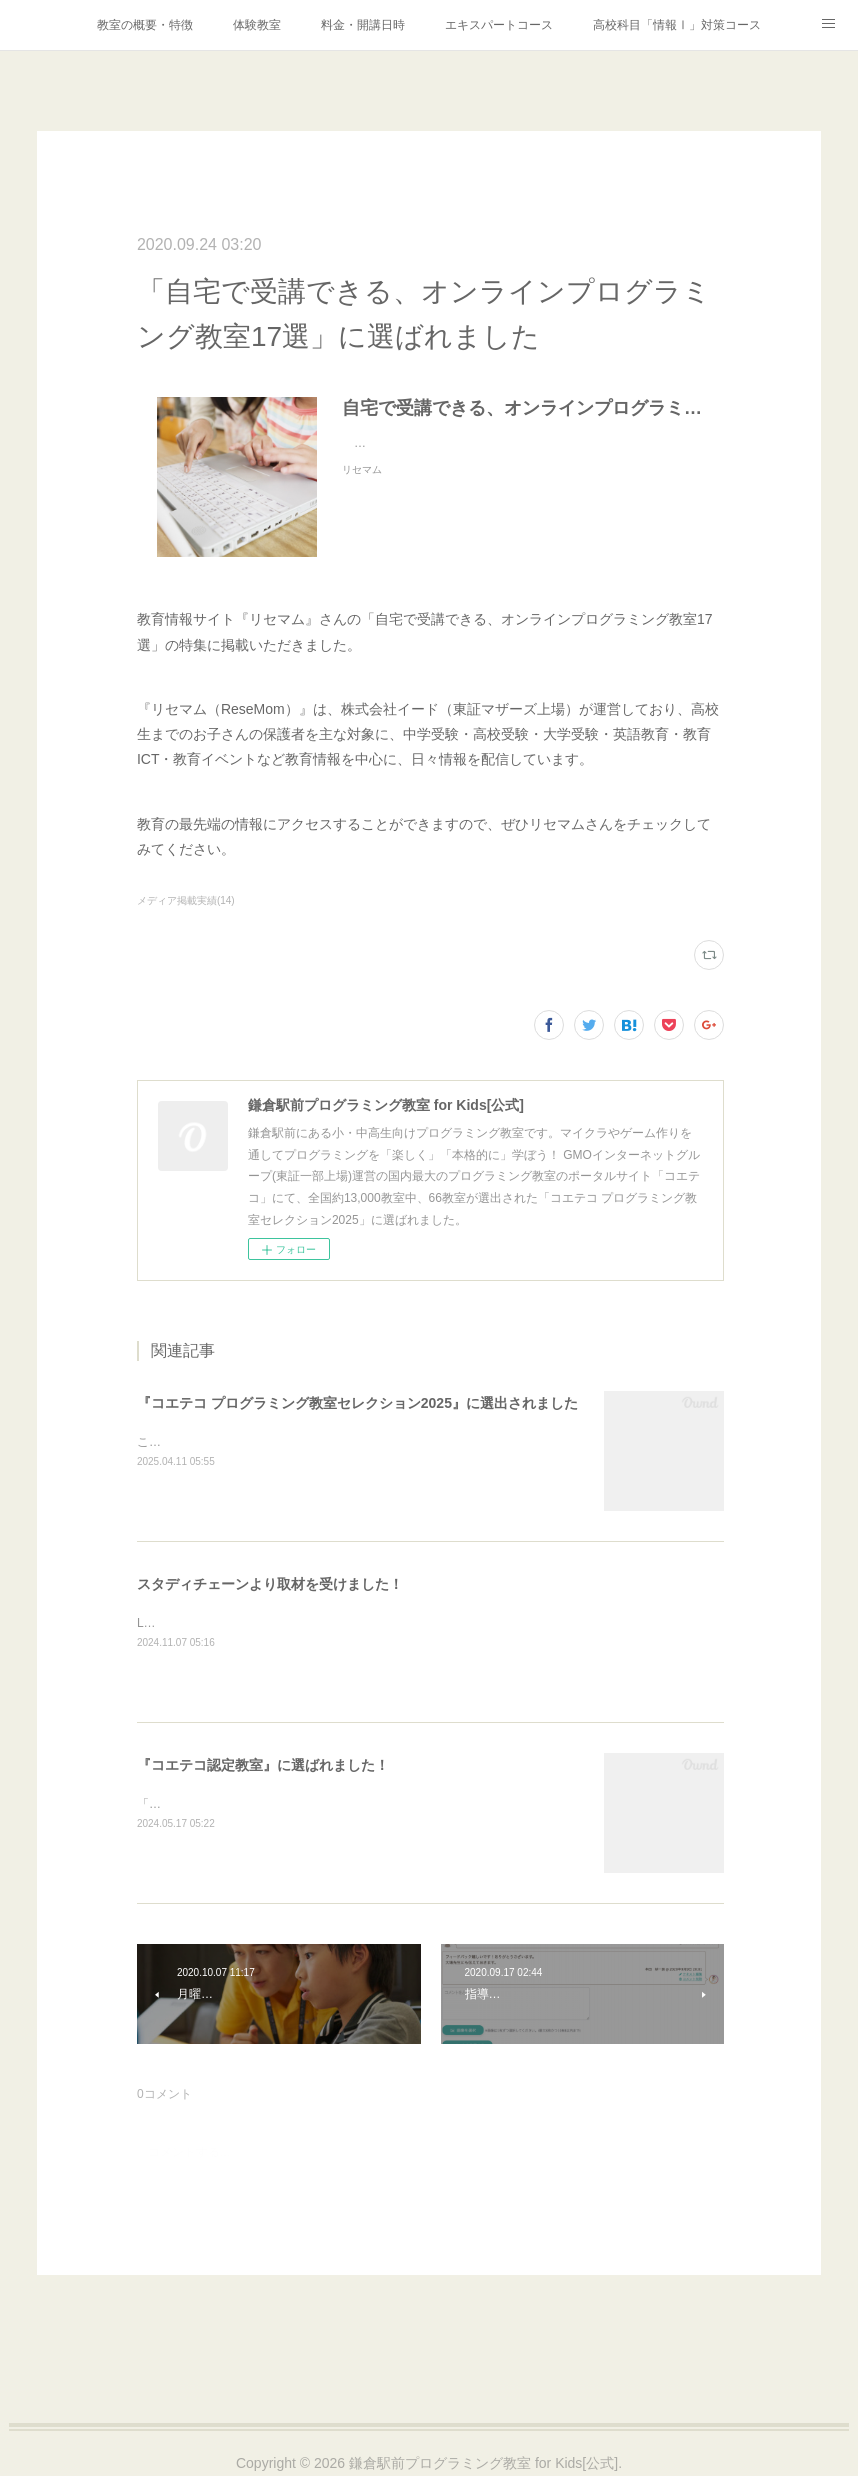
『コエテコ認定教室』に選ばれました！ (263, 1765)
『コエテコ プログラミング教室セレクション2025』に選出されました (357, 1403)
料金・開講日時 (363, 25)
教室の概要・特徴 (145, 25)
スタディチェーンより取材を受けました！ (270, 1584)
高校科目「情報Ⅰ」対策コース (677, 25)
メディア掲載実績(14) (186, 900)
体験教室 (257, 25)
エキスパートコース (499, 25)
